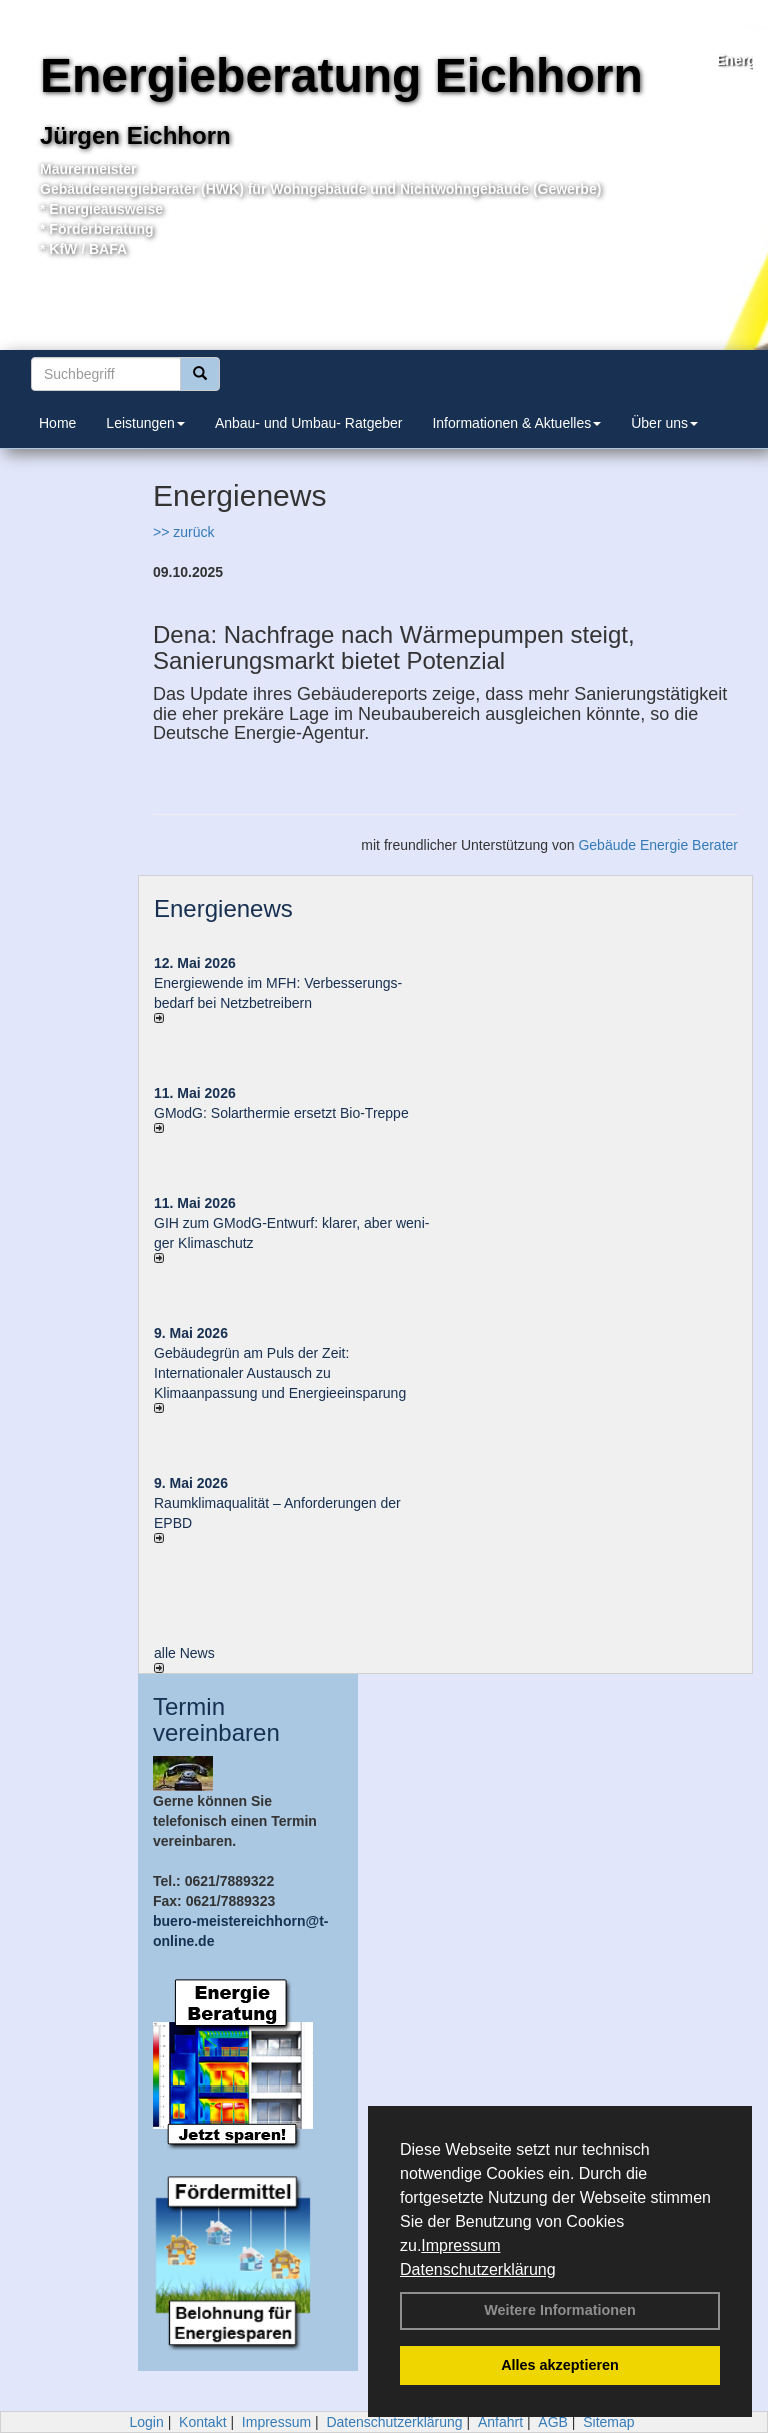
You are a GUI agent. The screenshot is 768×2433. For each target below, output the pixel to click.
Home (57, 423)
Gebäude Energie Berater (658, 845)
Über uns (664, 423)
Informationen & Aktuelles (516, 423)
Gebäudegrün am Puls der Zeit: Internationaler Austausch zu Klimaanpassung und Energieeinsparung (280, 1373)
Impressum (460, 2245)
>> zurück (183, 532)
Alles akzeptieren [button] (560, 2365)
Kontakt (202, 2422)
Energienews (223, 908)
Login (146, 2422)
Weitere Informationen (560, 2310)
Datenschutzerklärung (478, 2269)
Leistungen (145, 423)
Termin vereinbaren (216, 1719)
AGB (553, 2422)
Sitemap (608, 2422)
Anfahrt (500, 2422)
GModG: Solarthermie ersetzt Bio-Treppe (281, 1113)
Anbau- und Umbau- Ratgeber (309, 423)
